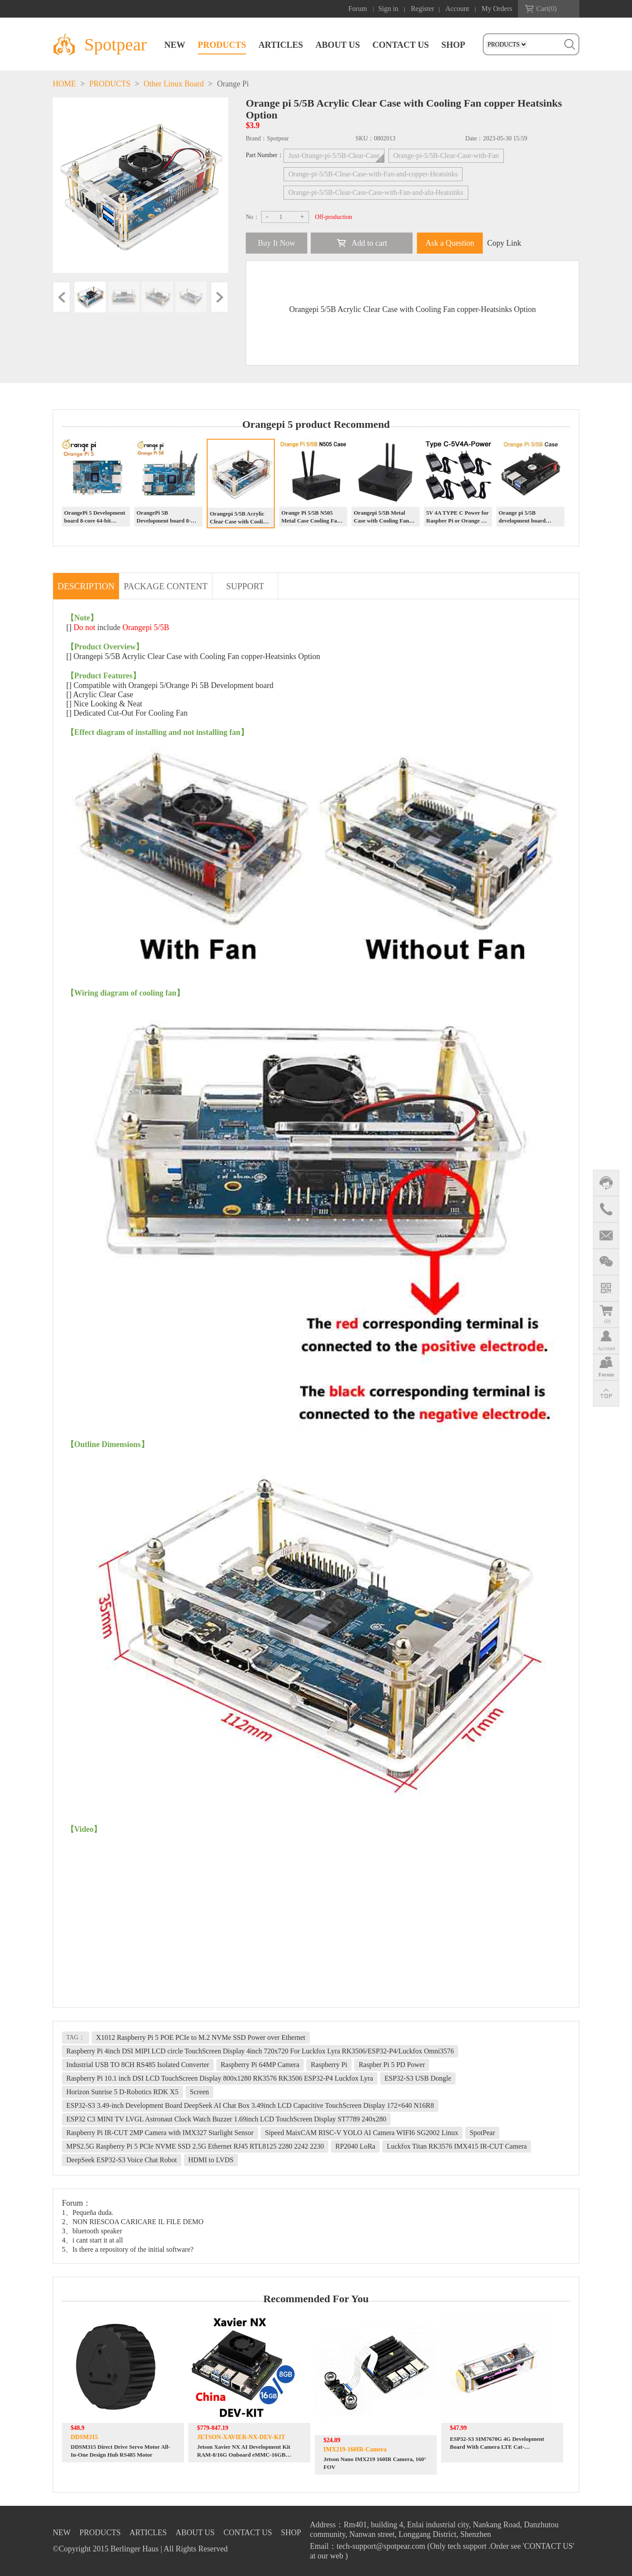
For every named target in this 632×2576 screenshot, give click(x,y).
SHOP (453, 45)
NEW (174, 45)
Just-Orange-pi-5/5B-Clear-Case (334, 155)
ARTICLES (281, 45)
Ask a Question (450, 243)
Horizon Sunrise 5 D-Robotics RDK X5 (122, 2092)
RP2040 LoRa (355, 2146)
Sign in (388, 8)
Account (457, 8)
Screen (199, 2092)
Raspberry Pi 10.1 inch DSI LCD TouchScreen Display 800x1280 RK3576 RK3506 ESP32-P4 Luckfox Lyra (219, 2078)
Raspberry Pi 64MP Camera (260, 2064)
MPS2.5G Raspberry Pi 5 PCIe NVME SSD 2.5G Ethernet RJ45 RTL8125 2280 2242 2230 (195, 2146)
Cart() (546, 8)
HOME (64, 83)
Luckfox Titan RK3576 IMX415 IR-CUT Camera (457, 2146)
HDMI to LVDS (210, 2160)
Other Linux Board (174, 83)
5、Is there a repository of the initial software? (128, 2249)
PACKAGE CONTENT (166, 586)
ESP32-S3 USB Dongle (417, 2078)
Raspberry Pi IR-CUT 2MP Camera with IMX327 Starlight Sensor (160, 2132)
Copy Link (504, 243)
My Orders (496, 8)
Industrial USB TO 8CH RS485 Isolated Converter (137, 2064)
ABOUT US (338, 45)
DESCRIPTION (86, 586)
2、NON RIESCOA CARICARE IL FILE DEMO (133, 2221)
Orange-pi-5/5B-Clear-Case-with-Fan (446, 155)
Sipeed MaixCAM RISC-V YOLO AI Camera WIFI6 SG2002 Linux (362, 2132)
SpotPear (482, 2132)
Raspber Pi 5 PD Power (392, 2064)
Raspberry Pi (329, 2064)
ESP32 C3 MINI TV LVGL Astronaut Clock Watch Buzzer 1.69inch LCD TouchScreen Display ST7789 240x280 (226, 2119)
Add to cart (369, 243)
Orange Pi (232, 83)
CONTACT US (400, 45)
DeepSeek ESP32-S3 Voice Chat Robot (121, 2160)
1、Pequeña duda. (87, 2212)
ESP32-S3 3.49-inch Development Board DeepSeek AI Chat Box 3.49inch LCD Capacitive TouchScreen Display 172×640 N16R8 (250, 2105)
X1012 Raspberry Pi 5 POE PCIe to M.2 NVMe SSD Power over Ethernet (200, 2037)
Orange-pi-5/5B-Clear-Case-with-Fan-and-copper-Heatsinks (373, 174)
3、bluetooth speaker (92, 2231)
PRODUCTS (222, 45)
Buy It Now (276, 243)
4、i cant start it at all (92, 2240)
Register (422, 8)
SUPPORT (245, 586)
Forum (357, 8)
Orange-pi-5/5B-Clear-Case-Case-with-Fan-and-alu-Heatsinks (375, 192)
